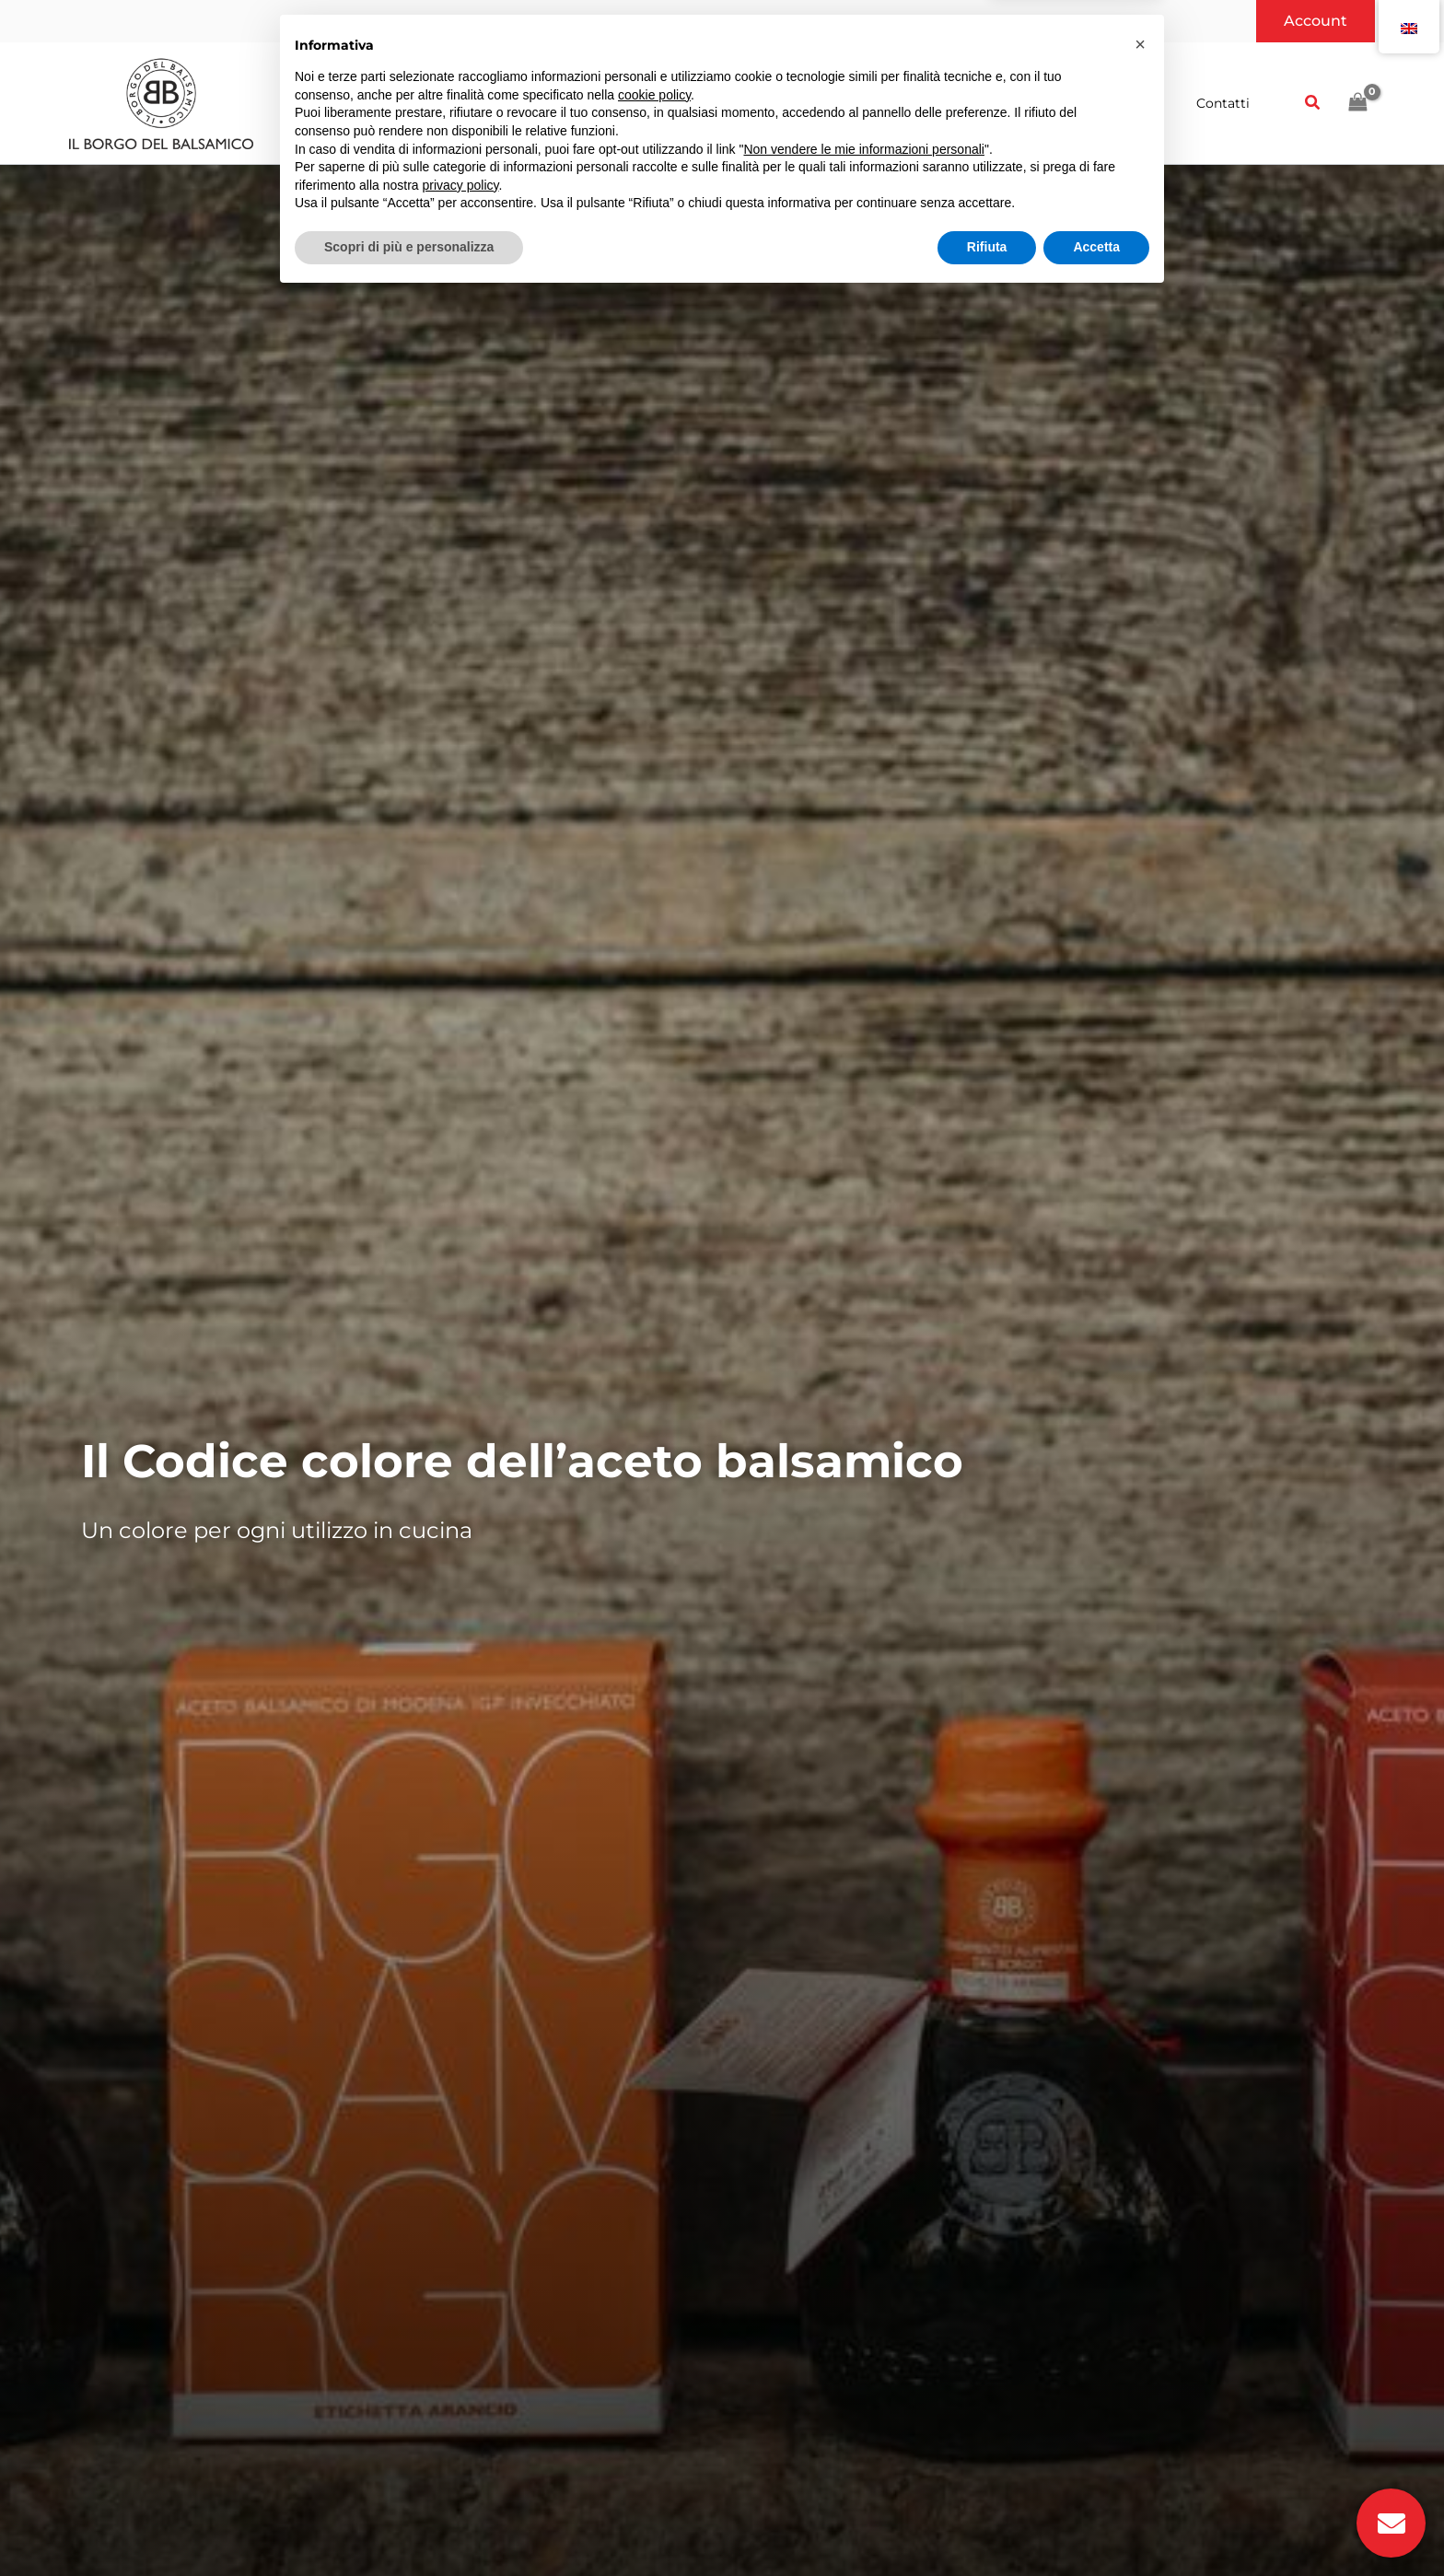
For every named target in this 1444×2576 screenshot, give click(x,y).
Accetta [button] (1096, 2525)
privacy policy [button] (461, 2463)
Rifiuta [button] (987, 2525)
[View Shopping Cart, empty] (1357, 103)
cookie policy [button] (654, 2373)
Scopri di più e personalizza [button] (409, 2525)
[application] (573, 103)
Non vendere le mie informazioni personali (863, 2427)
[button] (1315, 21)
